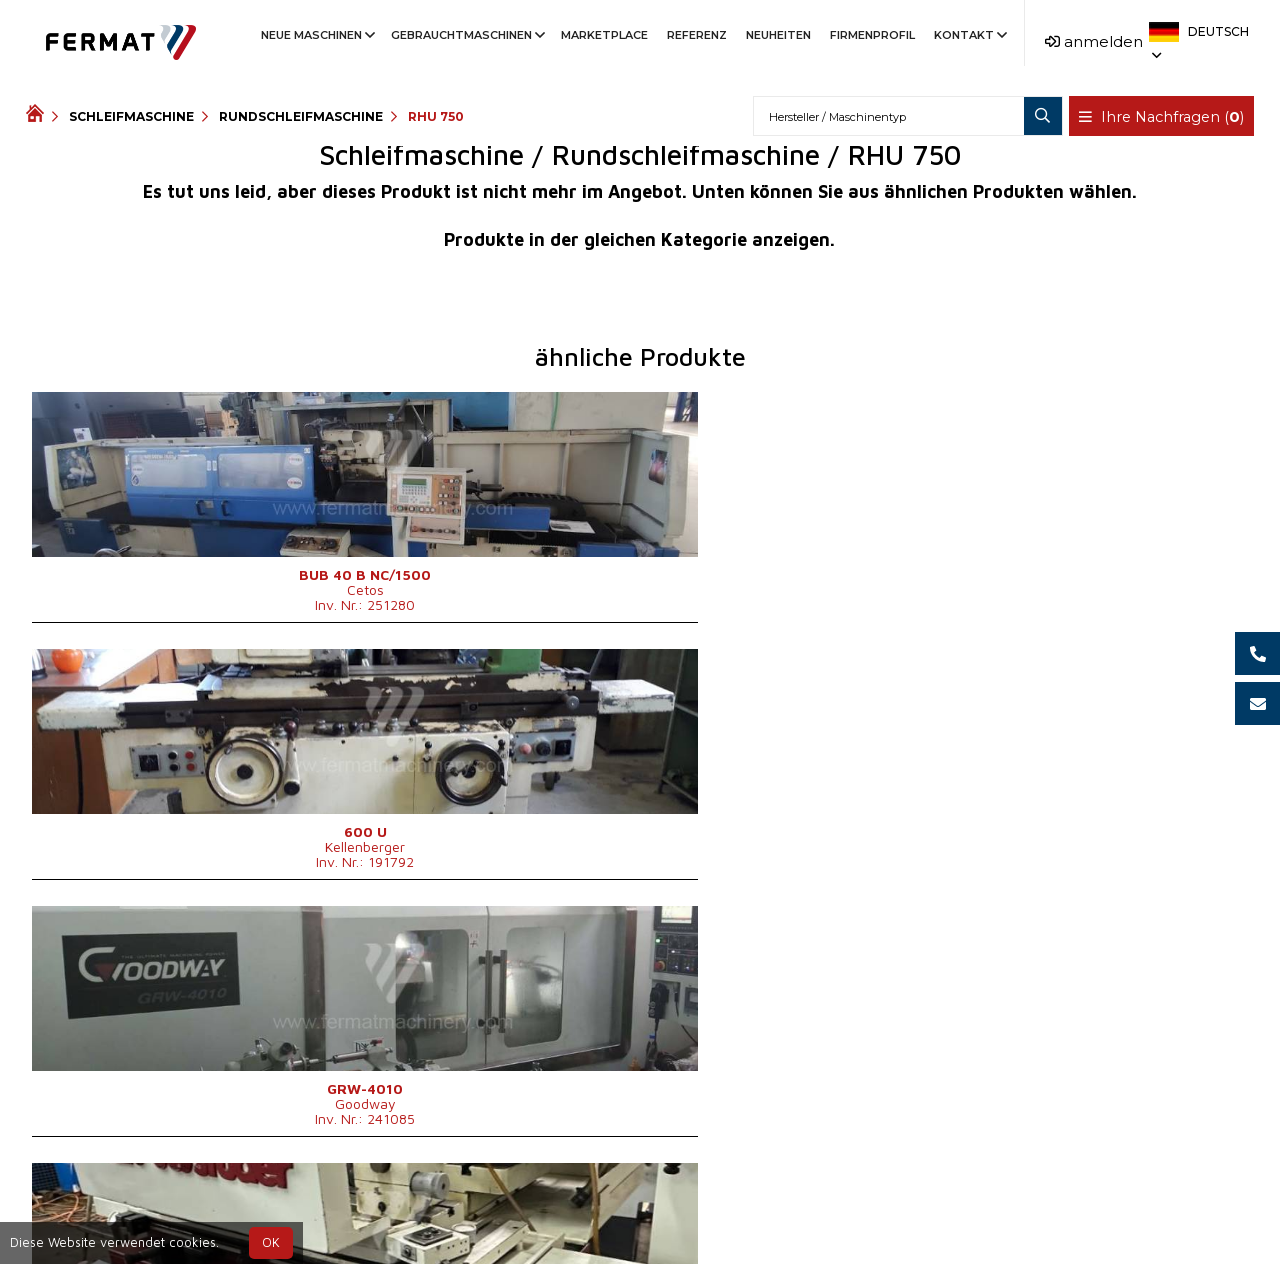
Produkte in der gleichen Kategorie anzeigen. (639, 239)
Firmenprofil (872, 35)
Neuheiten (778, 35)
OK (271, 1242)
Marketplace (604, 35)
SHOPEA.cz (178, 1207)
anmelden (1094, 41)
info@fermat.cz (656, 1231)
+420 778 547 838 (739, 1207)
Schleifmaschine (131, 116)
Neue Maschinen (316, 35)
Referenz (697, 35)
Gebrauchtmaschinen (466, 35)
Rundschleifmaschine (301, 116)
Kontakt (969, 35)
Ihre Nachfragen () (1164, 117)
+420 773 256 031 (575, 1207)
